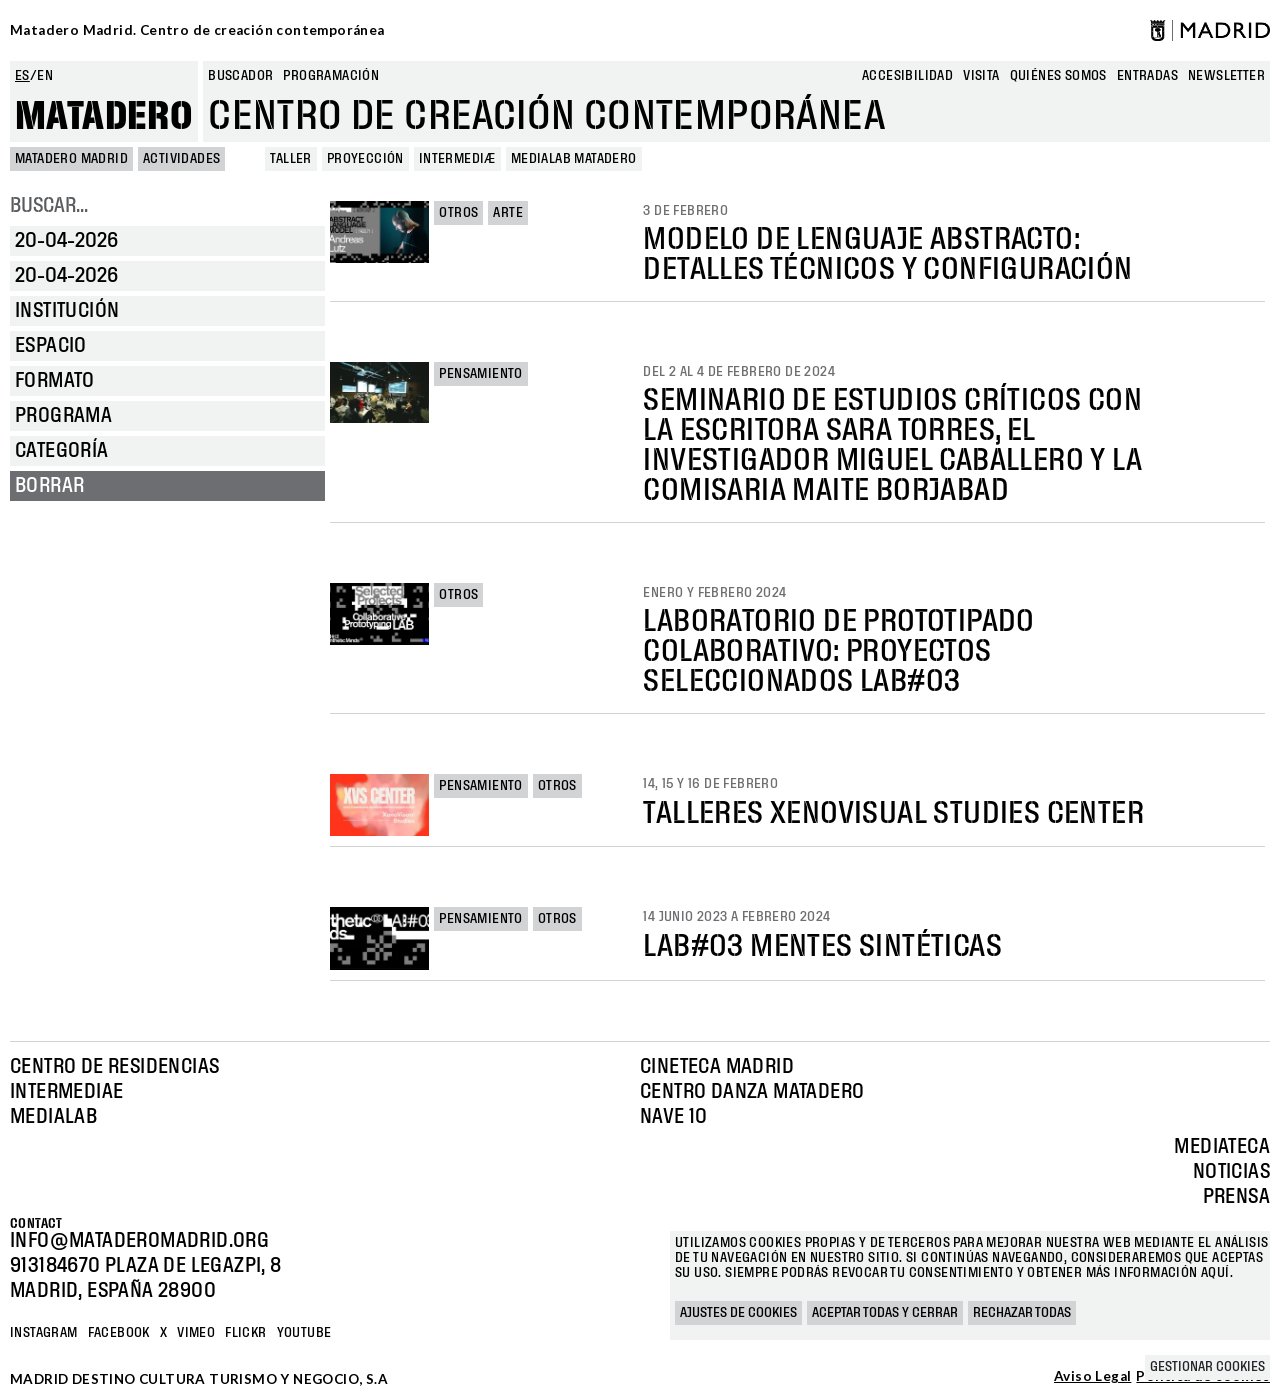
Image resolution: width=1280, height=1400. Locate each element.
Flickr (245, 1333)
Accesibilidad (907, 76)
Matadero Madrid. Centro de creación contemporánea (197, 30)
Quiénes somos (1058, 76)
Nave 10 (674, 1117)
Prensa (1236, 1197)
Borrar (49, 486)
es (22, 76)
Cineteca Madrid (717, 1067)
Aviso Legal (1092, 1377)
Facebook (119, 1333)
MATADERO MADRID (71, 159)
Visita (981, 76)
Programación (331, 76)
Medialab (53, 1117)
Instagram (44, 1333)
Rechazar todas (1022, 1313)
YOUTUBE (304, 1333)
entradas (1147, 76)
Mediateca (1222, 1147)
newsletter (1226, 76)
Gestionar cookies (1207, 1367)
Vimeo (196, 1333)
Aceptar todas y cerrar (885, 1313)
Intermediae (66, 1092)
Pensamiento (480, 374)
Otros (458, 213)
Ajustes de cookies (738, 1313)
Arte (508, 213)
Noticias (1231, 1172)
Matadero (104, 117)
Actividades (181, 159)
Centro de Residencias (114, 1067)
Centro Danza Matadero (752, 1092)
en (45, 76)
